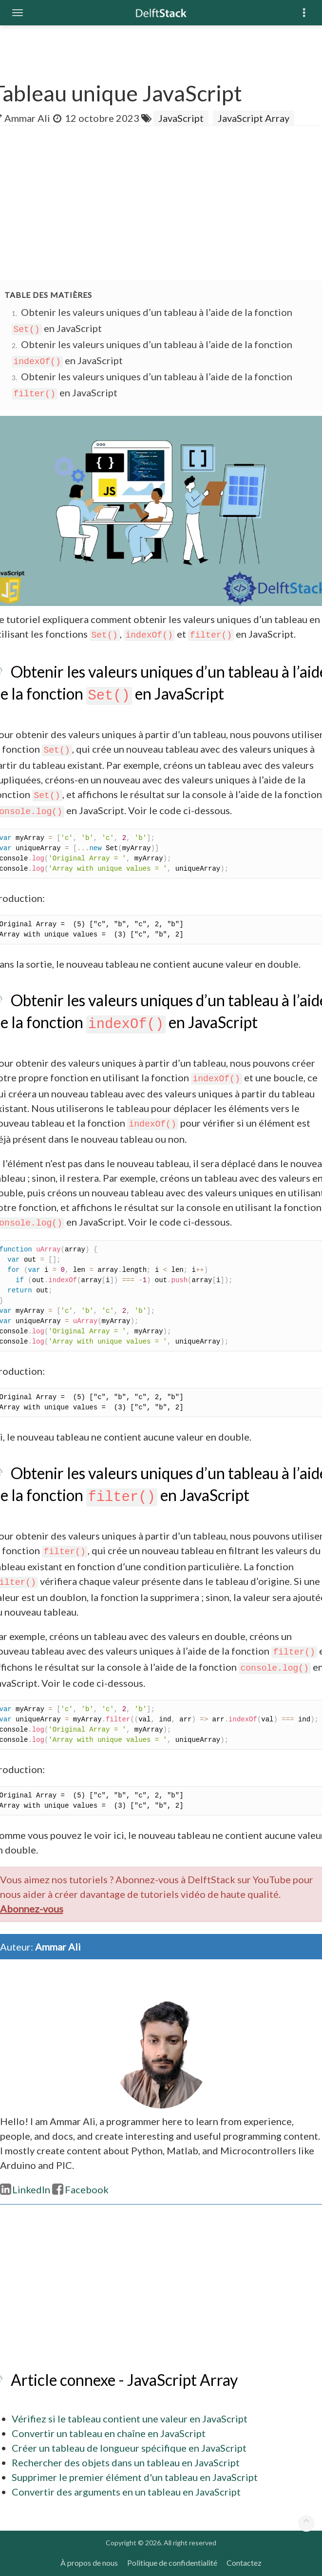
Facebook (80, 2189)
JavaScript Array (253, 118)
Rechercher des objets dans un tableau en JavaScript (126, 2462)
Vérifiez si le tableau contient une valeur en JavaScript (129, 2418)
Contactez (244, 2562)
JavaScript (181, 118)
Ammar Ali (27, 118)
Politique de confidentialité (172, 2562)
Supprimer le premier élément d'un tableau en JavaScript (135, 2477)
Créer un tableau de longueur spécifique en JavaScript (129, 2448)
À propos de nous (89, 2562)
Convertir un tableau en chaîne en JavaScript (109, 2433)
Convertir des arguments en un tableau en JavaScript (126, 2492)
